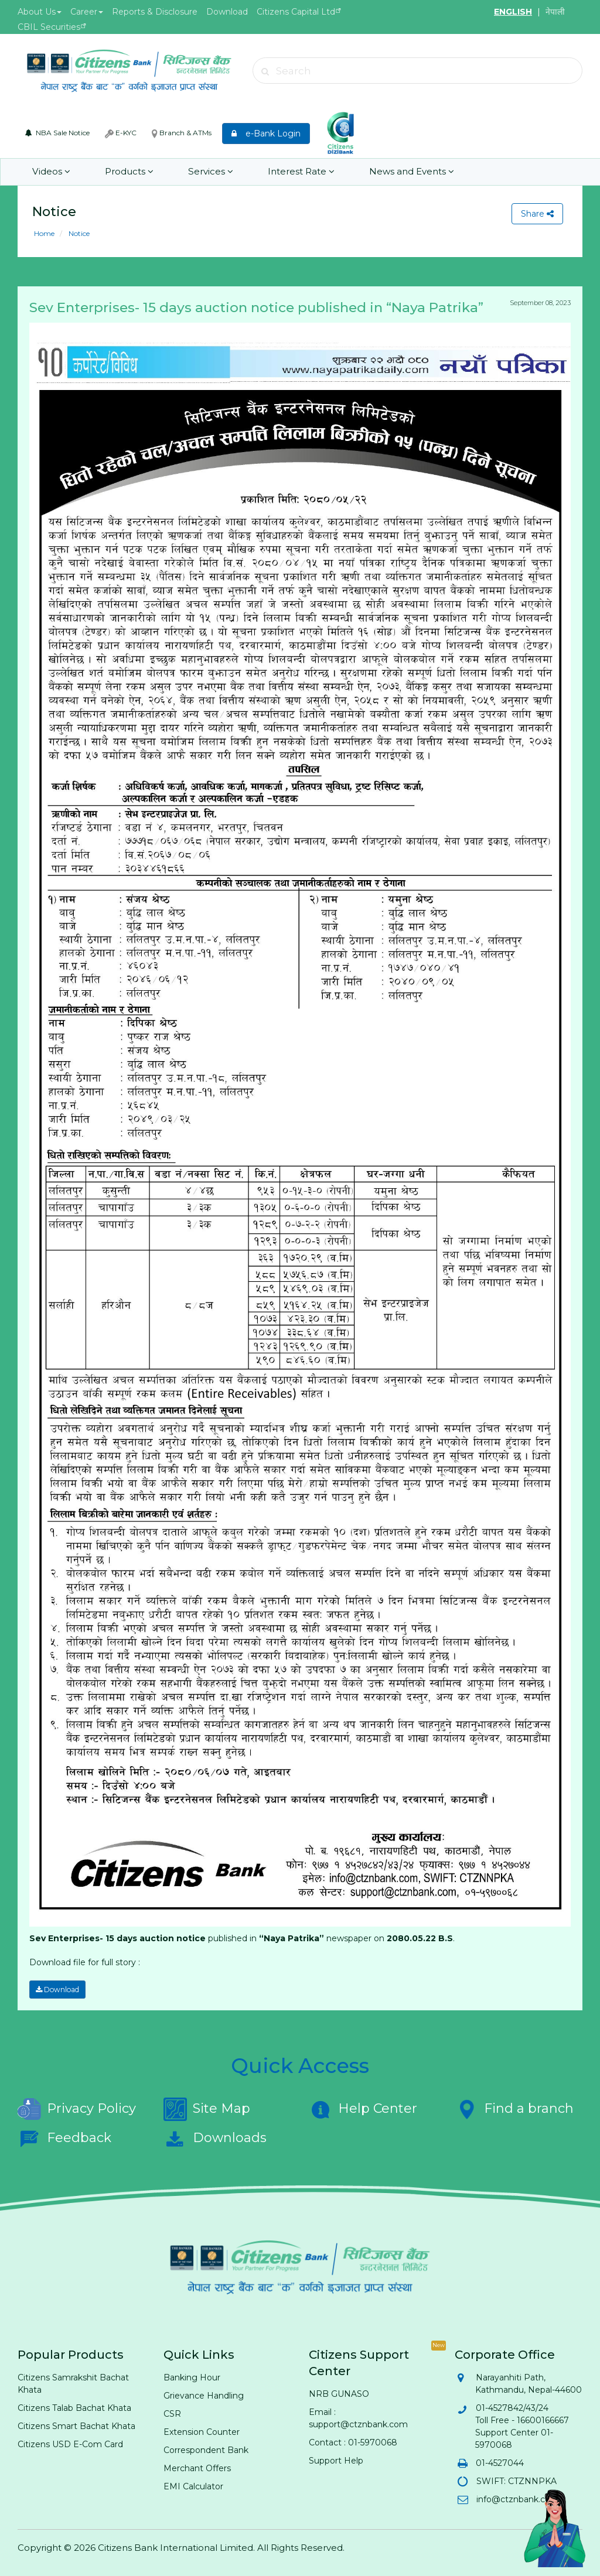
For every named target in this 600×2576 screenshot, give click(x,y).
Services (208, 171)
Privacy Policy (77, 2108)
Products (128, 171)
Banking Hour (191, 2377)
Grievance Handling (203, 2395)
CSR (172, 2413)
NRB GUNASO (339, 2393)
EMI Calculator (193, 2486)
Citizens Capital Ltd (296, 11)
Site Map (206, 2108)
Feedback (64, 2138)
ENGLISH (513, 11)
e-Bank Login (266, 133)
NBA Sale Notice (57, 132)
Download (227, 11)
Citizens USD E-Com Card (70, 2443)
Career (86, 11)
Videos (51, 171)
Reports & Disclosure (154, 11)
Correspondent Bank (205, 2449)
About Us (40, 11)
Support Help (336, 2460)
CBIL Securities (49, 27)
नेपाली (555, 11)
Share (537, 213)
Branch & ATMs (182, 133)
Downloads (215, 2138)
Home (44, 233)
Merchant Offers (197, 2467)
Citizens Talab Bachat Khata (74, 2407)
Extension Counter (201, 2431)
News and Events (408, 171)
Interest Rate (298, 171)
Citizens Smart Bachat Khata (76, 2425)
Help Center (363, 2108)
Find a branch (514, 2108)
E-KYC (121, 133)
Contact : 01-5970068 (353, 2442)
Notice (78, 233)
